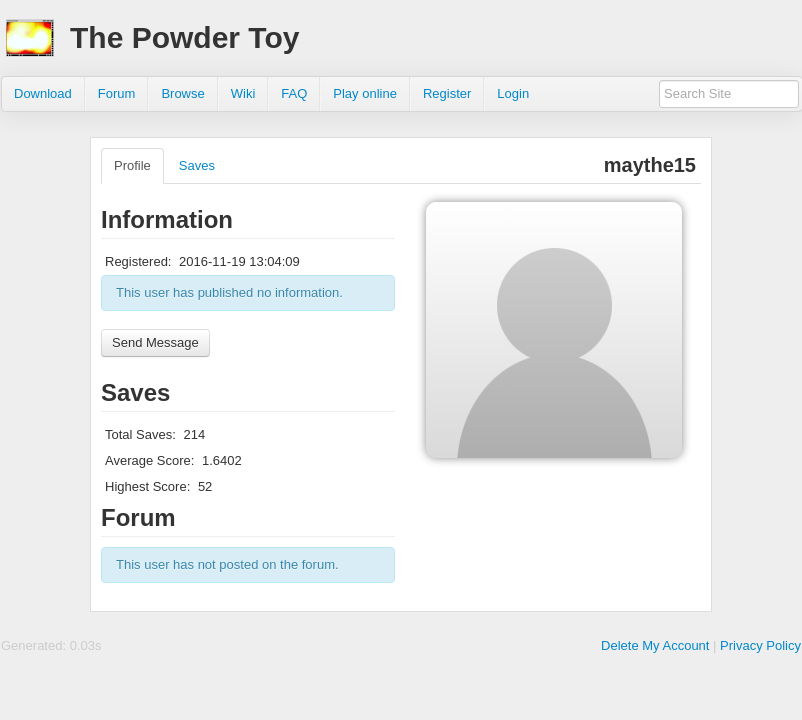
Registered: (138, 261)
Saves (197, 165)
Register (447, 93)
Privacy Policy (760, 645)
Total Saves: (140, 434)
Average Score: (149, 460)
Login (513, 93)
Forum (117, 93)
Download (43, 93)
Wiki (243, 93)
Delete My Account (655, 645)
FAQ (294, 93)
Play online (365, 93)
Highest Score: (147, 486)
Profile (132, 165)
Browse (182, 93)
